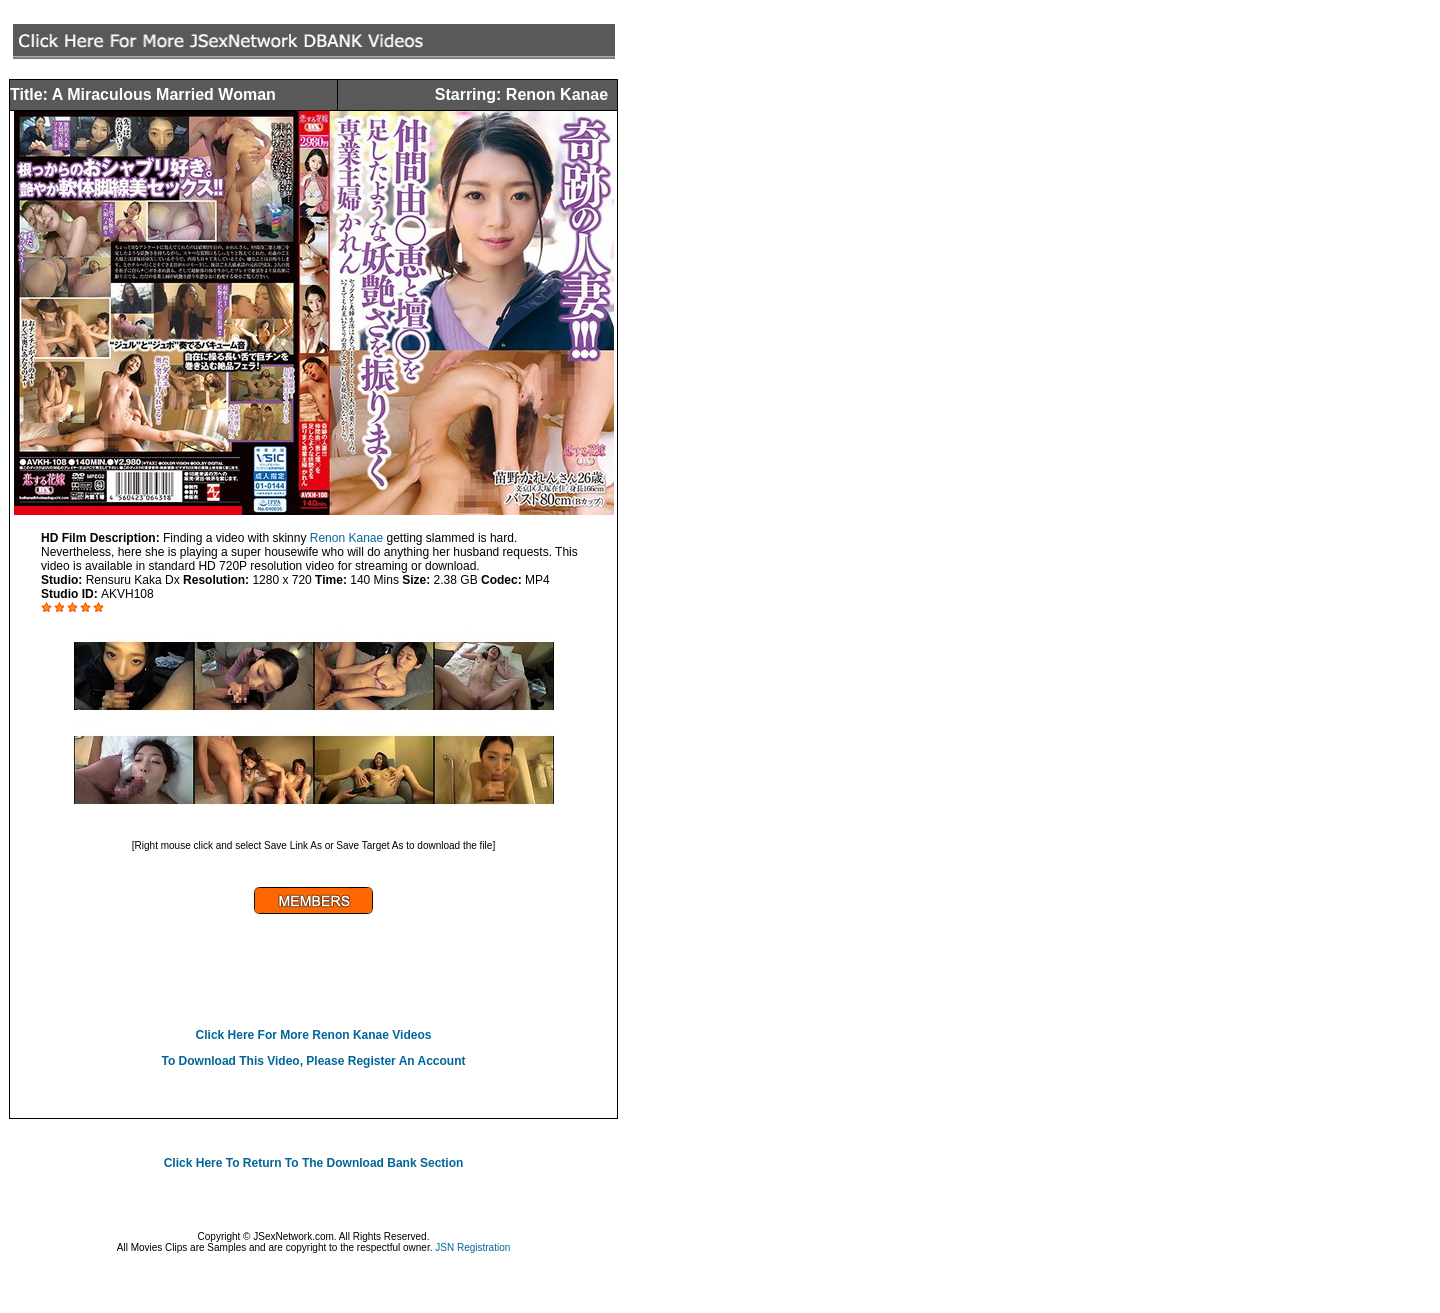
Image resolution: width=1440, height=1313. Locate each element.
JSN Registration (472, 1247)
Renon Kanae (346, 538)
